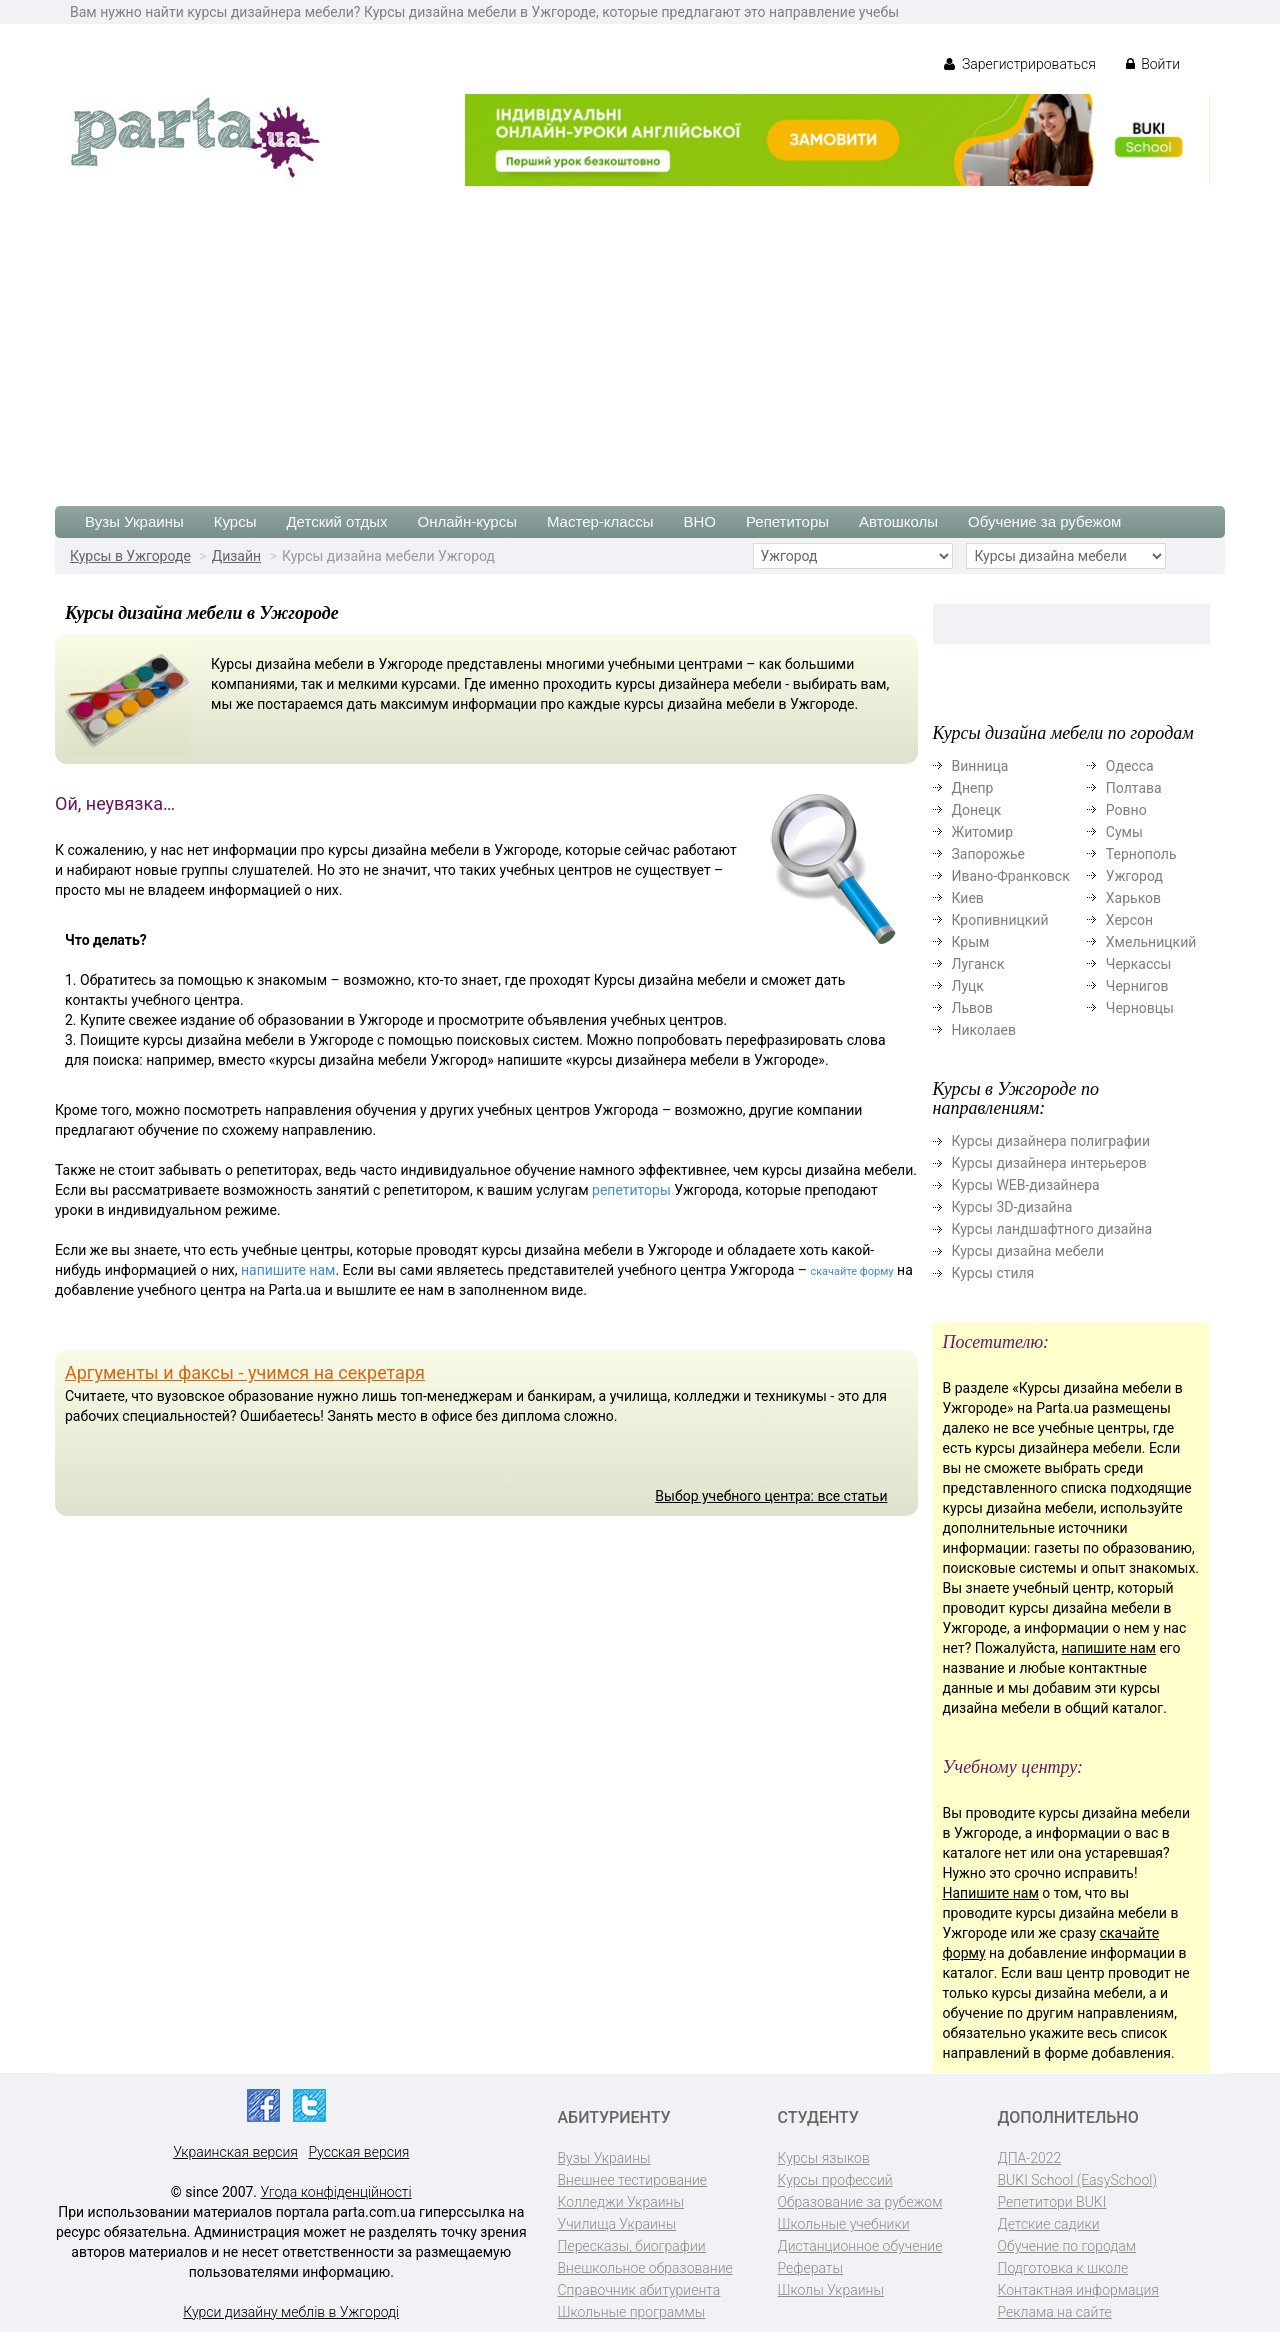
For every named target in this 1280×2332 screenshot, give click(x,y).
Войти (1153, 64)
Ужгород (1134, 876)
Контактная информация (1078, 2290)
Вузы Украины (134, 521)
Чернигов (1137, 986)
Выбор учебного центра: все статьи (771, 1496)
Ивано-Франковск (1011, 876)
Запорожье (988, 854)
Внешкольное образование (645, 2268)
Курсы (235, 521)
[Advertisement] (640, 336)
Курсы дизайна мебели (1028, 1251)
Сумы (1124, 832)
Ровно (1126, 810)
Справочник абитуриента (639, 2290)
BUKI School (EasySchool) (1077, 2180)
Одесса (1130, 766)
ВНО (699, 521)
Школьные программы (632, 2312)
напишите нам (288, 1270)
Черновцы (1140, 1008)
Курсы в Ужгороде (130, 556)
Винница (980, 766)
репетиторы (631, 1190)
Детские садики (1049, 2224)
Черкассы (1139, 964)
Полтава (1134, 788)
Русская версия (358, 2152)
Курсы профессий (835, 2180)
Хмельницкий (1151, 942)
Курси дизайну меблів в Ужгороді (291, 2312)
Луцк (968, 986)
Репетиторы (787, 521)
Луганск (978, 964)
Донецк (977, 810)
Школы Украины (831, 2290)
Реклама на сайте (1055, 2312)
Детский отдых (336, 521)
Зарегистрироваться (1019, 64)
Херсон (1129, 920)
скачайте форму (851, 1271)
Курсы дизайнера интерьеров (1049, 1163)
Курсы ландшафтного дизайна (1052, 1229)
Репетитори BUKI (1052, 2202)
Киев (968, 898)
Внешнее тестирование (633, 2180)
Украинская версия (235, 2152)
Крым (971, 942)
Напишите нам (991, 1893)
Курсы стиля (993, 1273)
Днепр (973, 788)
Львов (973, 1008)
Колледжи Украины (621, 2202)
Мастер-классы (600, 521)
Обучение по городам (1067, 2246)
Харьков (1133, 898)
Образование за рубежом (860, 2202)
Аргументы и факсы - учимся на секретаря (245, 1372)
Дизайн (237, 556)
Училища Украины (617, 2224)
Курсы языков (824, 2158)
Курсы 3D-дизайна (1012, 1207)
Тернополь (1141, 854)
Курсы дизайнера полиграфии (1051, 1141)
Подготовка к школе (1063, 2268)
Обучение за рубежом (1044, 521)
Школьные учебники (844, 2224)
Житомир (983, 832)
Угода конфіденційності (336, 2192)
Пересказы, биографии (632, 2246)
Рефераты (810, 2268)
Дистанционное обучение (860, 2246)
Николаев (984, 1030)
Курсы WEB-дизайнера (1026, 1185)
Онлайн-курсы (467, 521)
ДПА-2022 (1030, 2158)
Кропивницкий (1000, 920)
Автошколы (898, 521)
